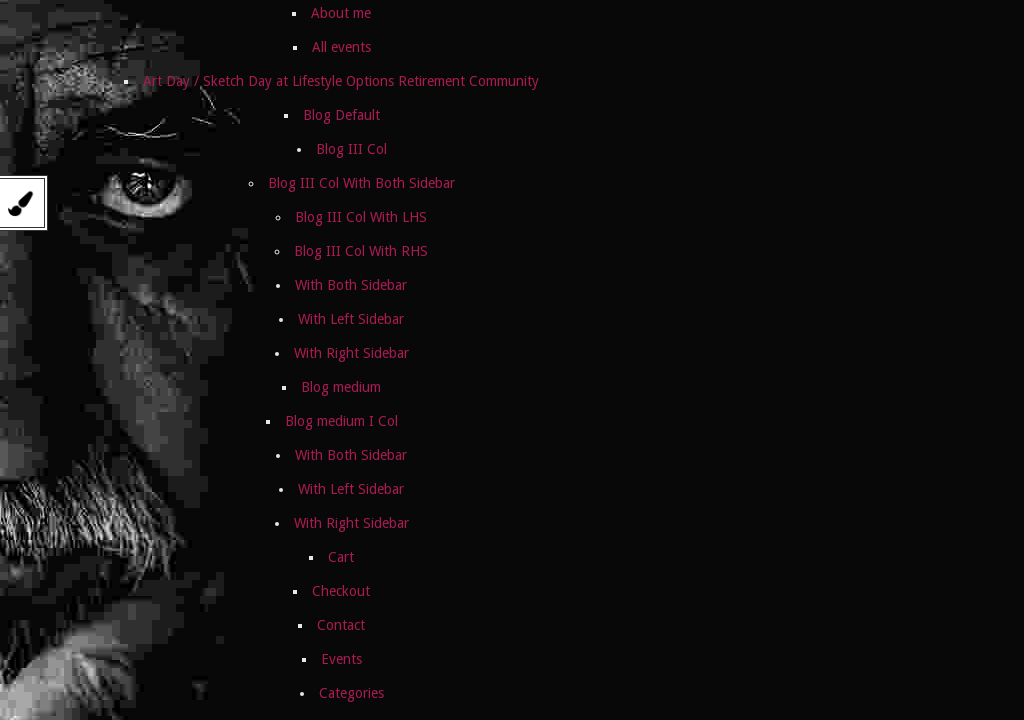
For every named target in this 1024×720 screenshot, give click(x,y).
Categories (351, 693)
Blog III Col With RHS (361, 251)
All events (341, 47)
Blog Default (341, 115)
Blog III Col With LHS (361, 217)
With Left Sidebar (351, 319)
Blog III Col (351, 149)
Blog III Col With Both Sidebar (361, 183)
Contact (341, 625)
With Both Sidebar (351, 285)
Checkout (341, 591)
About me (341, 13)
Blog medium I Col (341, 421)
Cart (341, 557)
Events (341, 659)
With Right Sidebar (351, 353)
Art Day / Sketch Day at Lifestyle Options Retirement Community (341, 81)
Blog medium (341, 387)
